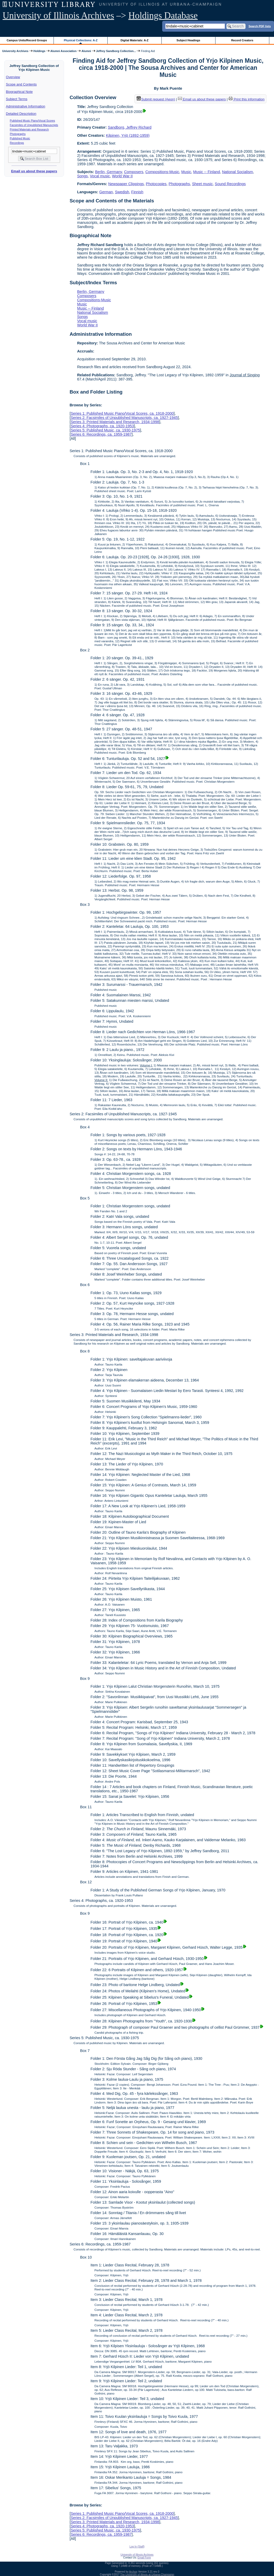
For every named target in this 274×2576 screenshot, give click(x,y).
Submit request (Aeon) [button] (156, 99)
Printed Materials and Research (29, 129)
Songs (82, 176)
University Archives (15, 51)
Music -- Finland (206, 172)
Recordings (17, 142)
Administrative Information (25, 106)
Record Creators (242, 40)
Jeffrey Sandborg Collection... (116, 51)
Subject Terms (16, 99)
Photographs (18, 133)
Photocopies (156, 184)
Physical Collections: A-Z (80, 40)
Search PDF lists (259, 25)
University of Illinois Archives (58, 15)
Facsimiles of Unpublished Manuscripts (34, 125)
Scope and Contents (21, 84)
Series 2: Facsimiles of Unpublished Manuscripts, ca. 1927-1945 (124, 418)
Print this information (247, 99)
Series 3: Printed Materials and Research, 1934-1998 (115, 422)
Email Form (144, 2557)
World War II (122, 176)
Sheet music (202, 184)
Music (186, 172)
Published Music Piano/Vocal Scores (32, 120)
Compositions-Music (162, 172)
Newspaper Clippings (126, 184)
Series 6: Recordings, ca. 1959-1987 (101, 434)
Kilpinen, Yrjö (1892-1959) (128, 135)
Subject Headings (188, 40)
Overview (13, 77)
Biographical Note (19, 92)
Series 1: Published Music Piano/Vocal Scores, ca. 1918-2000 (122, 413)
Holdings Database (163, 15)
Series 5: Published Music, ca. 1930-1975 (105, 430)
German (106, 192)
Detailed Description (21, 114)
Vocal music (100, 176)
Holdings (39, 51)
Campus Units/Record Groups (27, 40)
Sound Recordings (230, 184)
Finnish (137, 192)
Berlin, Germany (108, 172)
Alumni (86, 51)
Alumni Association (63, 51)
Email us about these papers (34, 171)
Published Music (20, 138)
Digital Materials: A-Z (134, 40)
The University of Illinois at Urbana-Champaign (147, 2574)
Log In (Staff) (137, 2546)
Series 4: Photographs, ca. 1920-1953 (102, 426)
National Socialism (237, 172)
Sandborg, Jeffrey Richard (129, 127)
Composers (133, 172)
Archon (133, 2571)
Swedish (122, 192)
